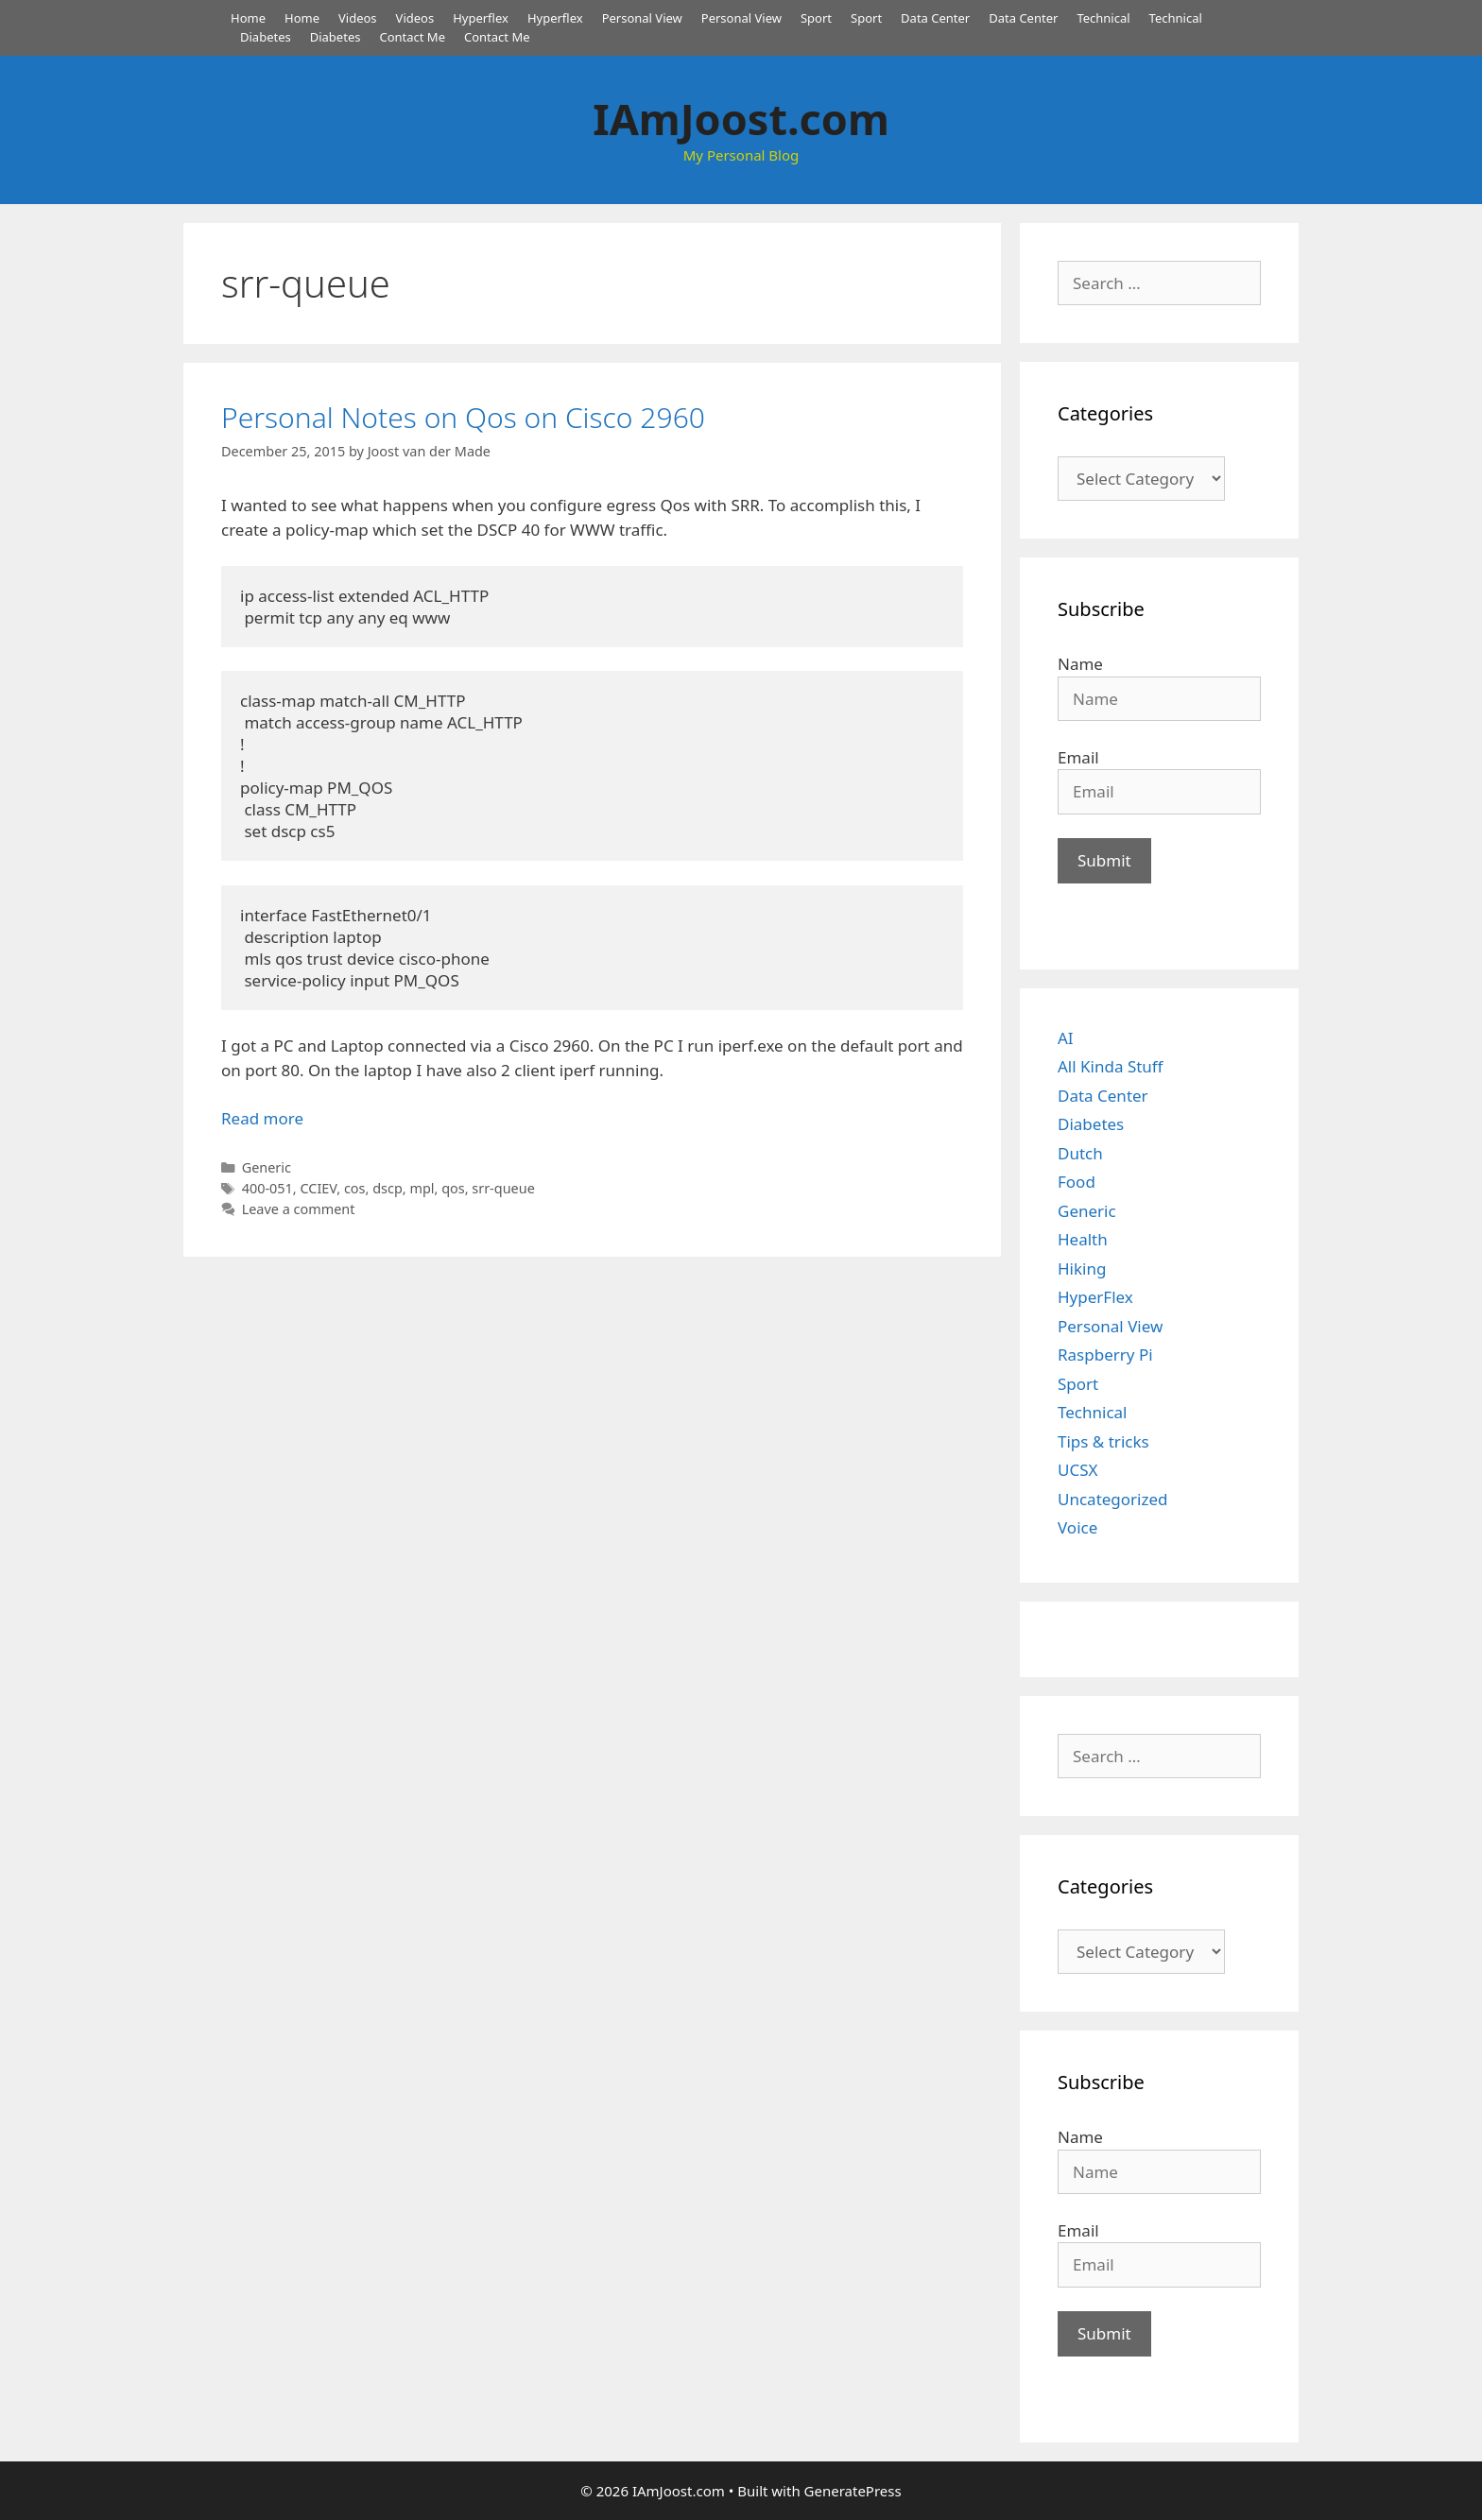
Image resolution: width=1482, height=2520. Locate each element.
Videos (357, 17)
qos (453, 1188)
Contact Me (412, 36)
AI (1066, 1038)
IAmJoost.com (741, 118)
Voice (1077, 1527)
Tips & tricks (1103, 1441)
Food (1076, 1181)
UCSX (1077, 1470)
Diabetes (265, 36)
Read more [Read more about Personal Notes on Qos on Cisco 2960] (262, 1118)
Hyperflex (480, 17)
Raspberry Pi (1105, 1354)
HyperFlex (1095, 1297)
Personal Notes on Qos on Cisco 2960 (463, 417)
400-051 (267, 1188)
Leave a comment (298, 1209)
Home (248, 17)
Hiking (1082, 1268)
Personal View (642, 17)
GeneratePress (853, 2490)
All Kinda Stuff (1110, 1066)
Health (1083, 1239)
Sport (816, 17)
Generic (266, 1167)
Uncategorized (1113, 1499)
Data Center (935, 17)
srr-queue (503, 1188)
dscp (387, 1188)
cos (355, 1188)
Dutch (1080, 1153)
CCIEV (318, 1188)
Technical (1103, 17)
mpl (421, 1188)
